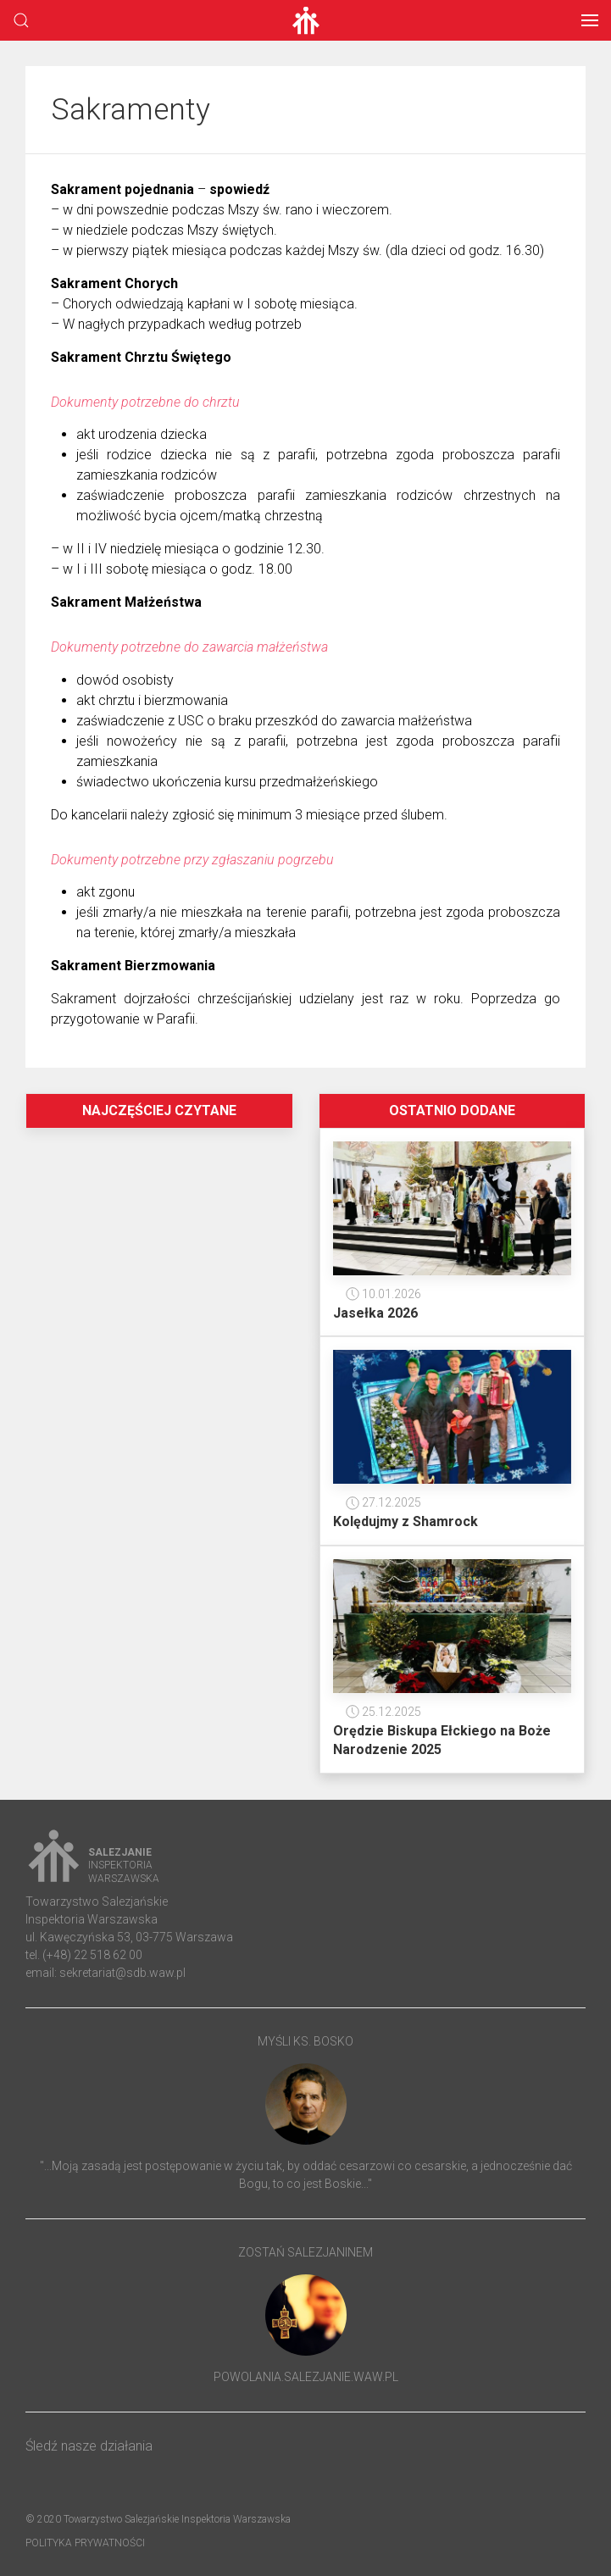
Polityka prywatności (85, 2543)
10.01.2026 (383, 1294)
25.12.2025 (383, 1711)
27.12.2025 (383, 1502)
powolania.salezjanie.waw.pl (306, 2377)
